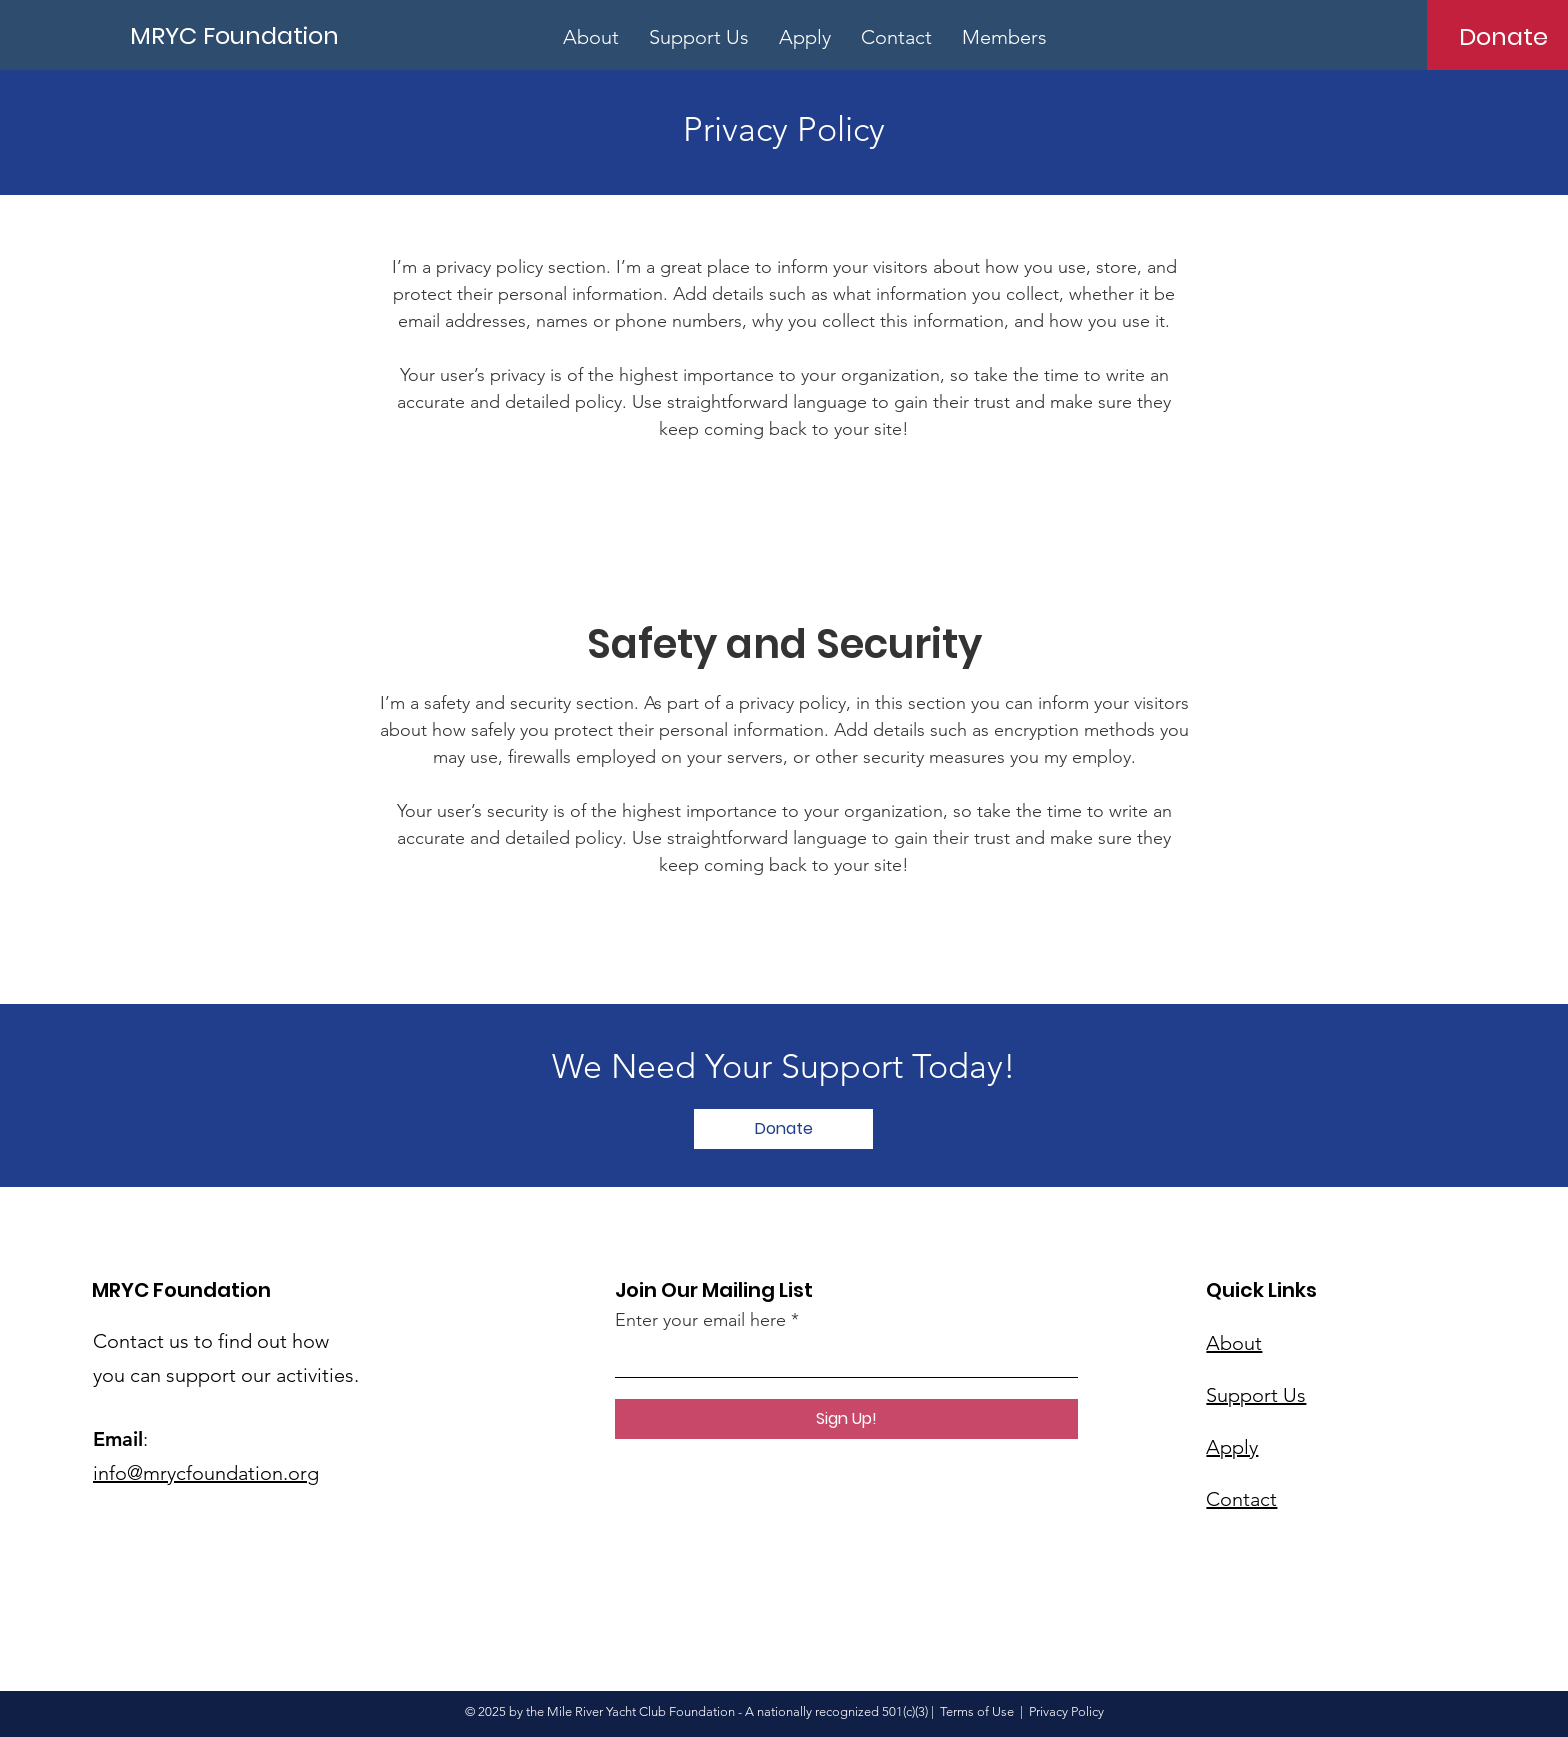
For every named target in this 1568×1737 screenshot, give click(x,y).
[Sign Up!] (846, 1419)
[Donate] (1503, 36)
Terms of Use (977, 1711)
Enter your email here (700, 1320)
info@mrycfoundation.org (206, 1473)
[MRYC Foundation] (238, 35)
